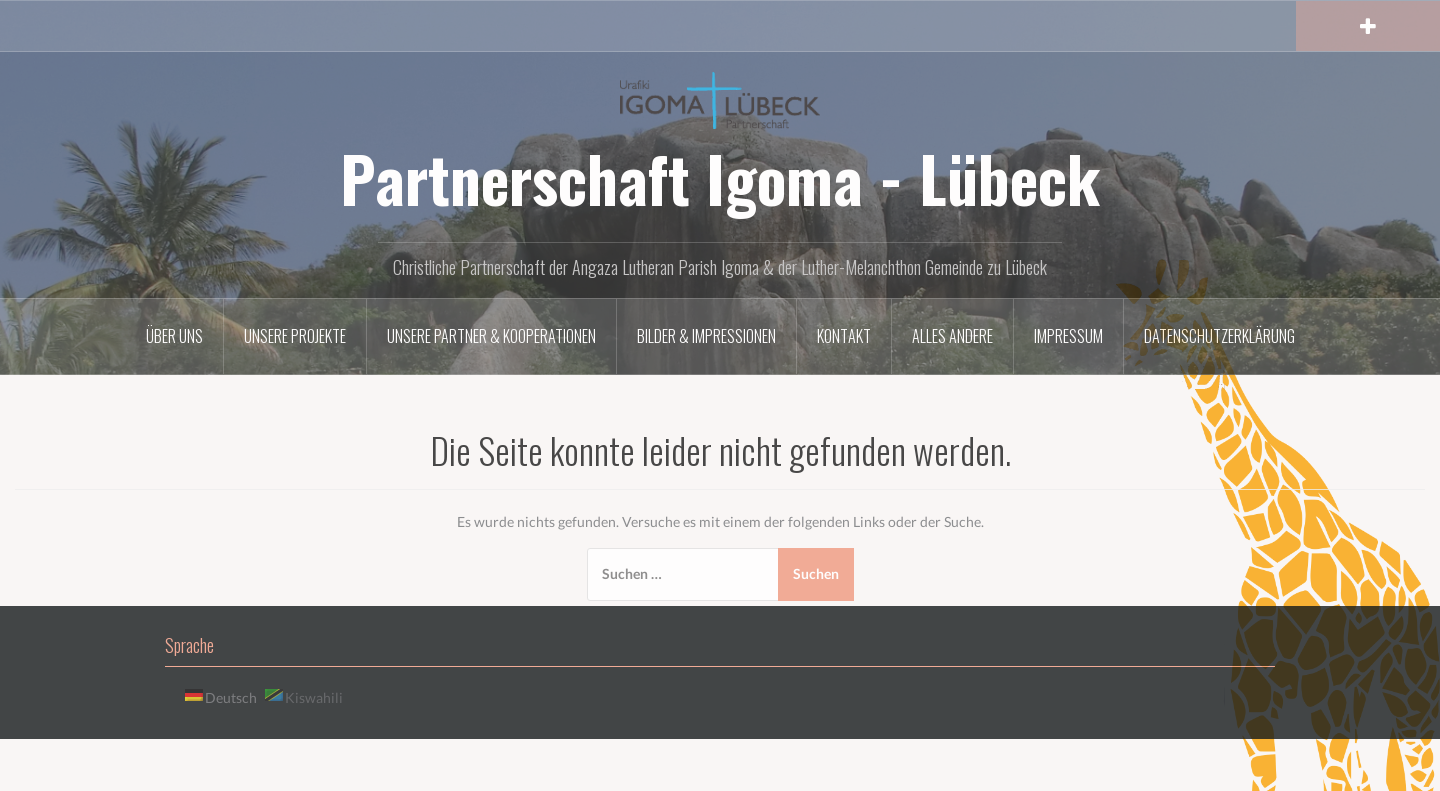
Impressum (1068, 336)
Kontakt (844, 336)
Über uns (174, 336)
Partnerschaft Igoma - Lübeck (720, 178)
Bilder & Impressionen (706, 336)
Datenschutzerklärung (1219, 336)
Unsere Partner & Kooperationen (491, 336)
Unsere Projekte (295, 336)
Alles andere (952, 336)
